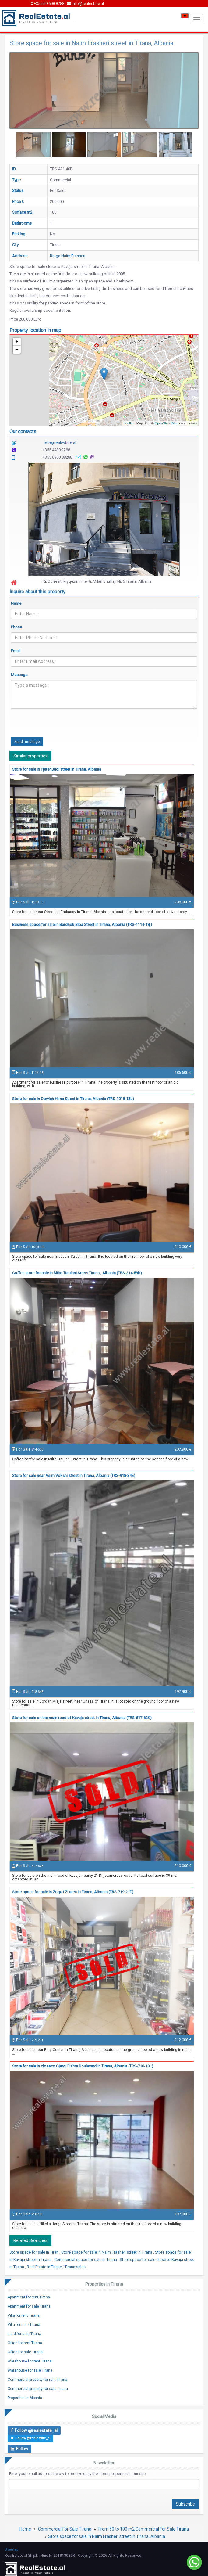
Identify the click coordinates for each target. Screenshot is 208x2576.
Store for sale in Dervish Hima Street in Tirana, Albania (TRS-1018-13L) (73, 1098)
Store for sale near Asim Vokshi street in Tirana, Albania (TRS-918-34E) (73, 1475)
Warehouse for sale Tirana (30, 2370)
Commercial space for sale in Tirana (86, 2259)
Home (25, 2529)
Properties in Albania (25, 2398)
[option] (33, 144)
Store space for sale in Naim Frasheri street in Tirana (107, 2252)
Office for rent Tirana (25, 2343)
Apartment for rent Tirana (29, 2297)
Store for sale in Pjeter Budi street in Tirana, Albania (56, 769)
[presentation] (57, 725)
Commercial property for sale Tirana (38, 2389)
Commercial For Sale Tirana (64, 2529)
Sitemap (11, 2549)
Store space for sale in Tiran (34, 2252)
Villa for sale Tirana (24, 2324)
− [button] (17, 349)
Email (15, 651)
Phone (16, 627)
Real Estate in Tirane (45, 2267)
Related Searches (30, 2240)
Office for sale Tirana (25, 2352)
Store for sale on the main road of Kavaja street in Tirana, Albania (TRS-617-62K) (82, 1717)
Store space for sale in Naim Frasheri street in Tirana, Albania (106, 2536)
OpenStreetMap (166, 423)
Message (19, 674)
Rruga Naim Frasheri (67, 256)
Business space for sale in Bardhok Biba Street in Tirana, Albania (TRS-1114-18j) (82, 924)
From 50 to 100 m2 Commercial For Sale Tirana (143, 2529)
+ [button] (17, 341)
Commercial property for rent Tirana (37, 2379)
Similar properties (30, 756)
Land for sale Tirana (24, 2334)
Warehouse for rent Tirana (30, 2361)
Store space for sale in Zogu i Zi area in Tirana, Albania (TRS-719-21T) (72, 1892)
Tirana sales (75, 2267)
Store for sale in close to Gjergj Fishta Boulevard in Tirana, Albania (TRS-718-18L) (82, 2066)
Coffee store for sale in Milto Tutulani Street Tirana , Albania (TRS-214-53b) (77, 1273)
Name (16, 603)
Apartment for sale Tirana (29, 2306)
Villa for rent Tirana (24, 2315)
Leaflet (129, 423)
